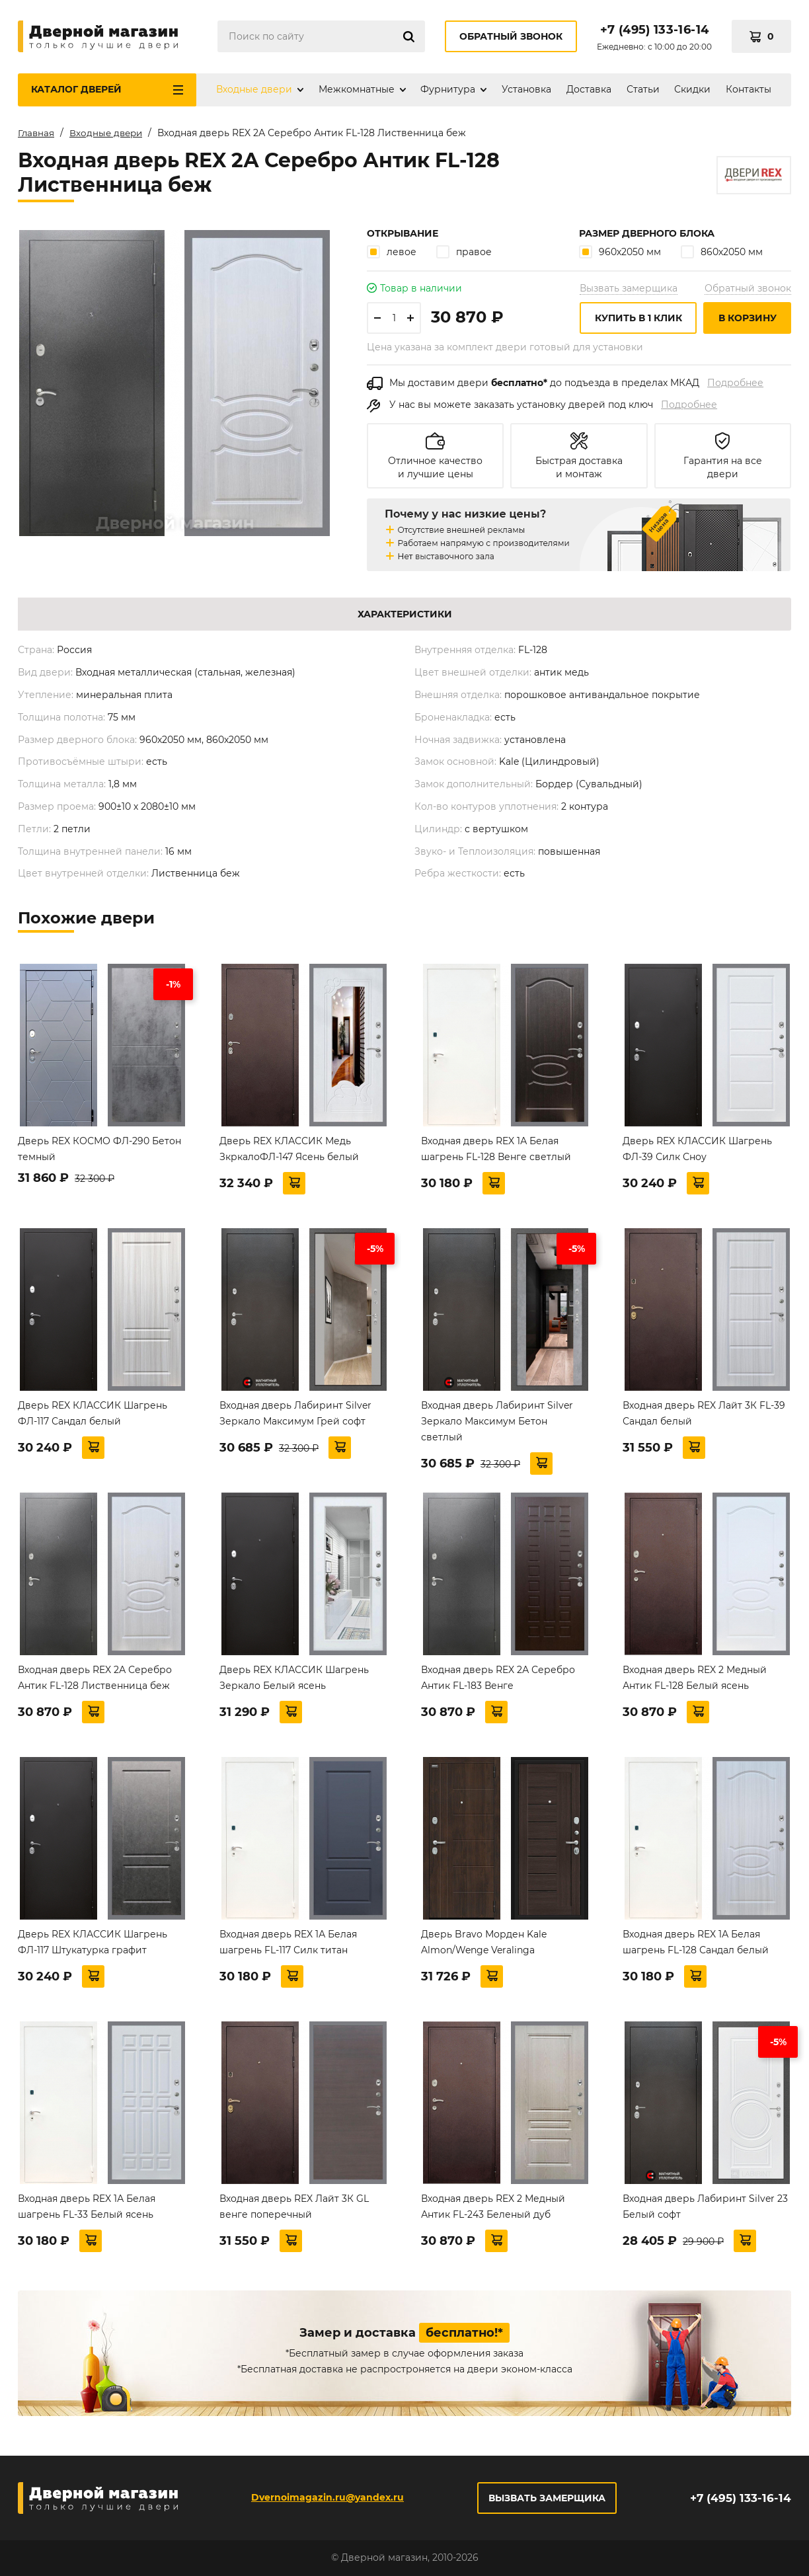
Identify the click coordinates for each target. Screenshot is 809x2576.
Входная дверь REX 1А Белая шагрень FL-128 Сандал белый (696, 1942)
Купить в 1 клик (638, 318)
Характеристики (405, 614)
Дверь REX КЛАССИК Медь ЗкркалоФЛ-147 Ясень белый (289, 1149)
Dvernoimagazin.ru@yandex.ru (326, 2497)
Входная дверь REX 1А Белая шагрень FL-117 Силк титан (288, 1942)
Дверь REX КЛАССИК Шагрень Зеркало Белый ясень (294, 1678)
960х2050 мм (620, 251)
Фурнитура (447, 89)
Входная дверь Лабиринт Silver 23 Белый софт (705, 2206)
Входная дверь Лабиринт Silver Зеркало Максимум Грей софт (295, 1413)
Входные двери (254, 89)
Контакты (748, 89)
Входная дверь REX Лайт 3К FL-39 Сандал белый (704, 1413)
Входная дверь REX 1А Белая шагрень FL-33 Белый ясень (86, 2206)
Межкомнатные (357, 89)
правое (464, 251)
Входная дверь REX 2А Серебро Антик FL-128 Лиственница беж (95, 1678)
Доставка (588, 89)
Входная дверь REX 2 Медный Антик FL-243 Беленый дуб (493, 2206)
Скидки (692, 89)
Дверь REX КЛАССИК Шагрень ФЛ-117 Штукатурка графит (92, 1942)
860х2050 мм (722, 251)
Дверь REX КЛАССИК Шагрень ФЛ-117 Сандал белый (92, 1413)
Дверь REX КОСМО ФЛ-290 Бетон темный (99, 1149)
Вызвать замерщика (628, 288)
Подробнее (735, 383)
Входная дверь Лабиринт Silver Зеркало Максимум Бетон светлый (497, 1421)
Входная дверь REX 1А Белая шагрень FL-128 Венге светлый (496, 1149)
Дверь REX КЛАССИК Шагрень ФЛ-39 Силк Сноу (697, 1149)
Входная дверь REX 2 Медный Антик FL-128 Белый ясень (695, 1678)
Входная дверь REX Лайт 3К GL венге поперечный (294, 2206)
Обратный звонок (510, 36)
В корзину (747, 318)
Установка (526, 89)
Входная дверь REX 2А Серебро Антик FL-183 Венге (498, 1678)
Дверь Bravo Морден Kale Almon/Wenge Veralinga (484, 1942)
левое (391, 251)
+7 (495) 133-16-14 (654, 29)
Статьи (643, 89)
